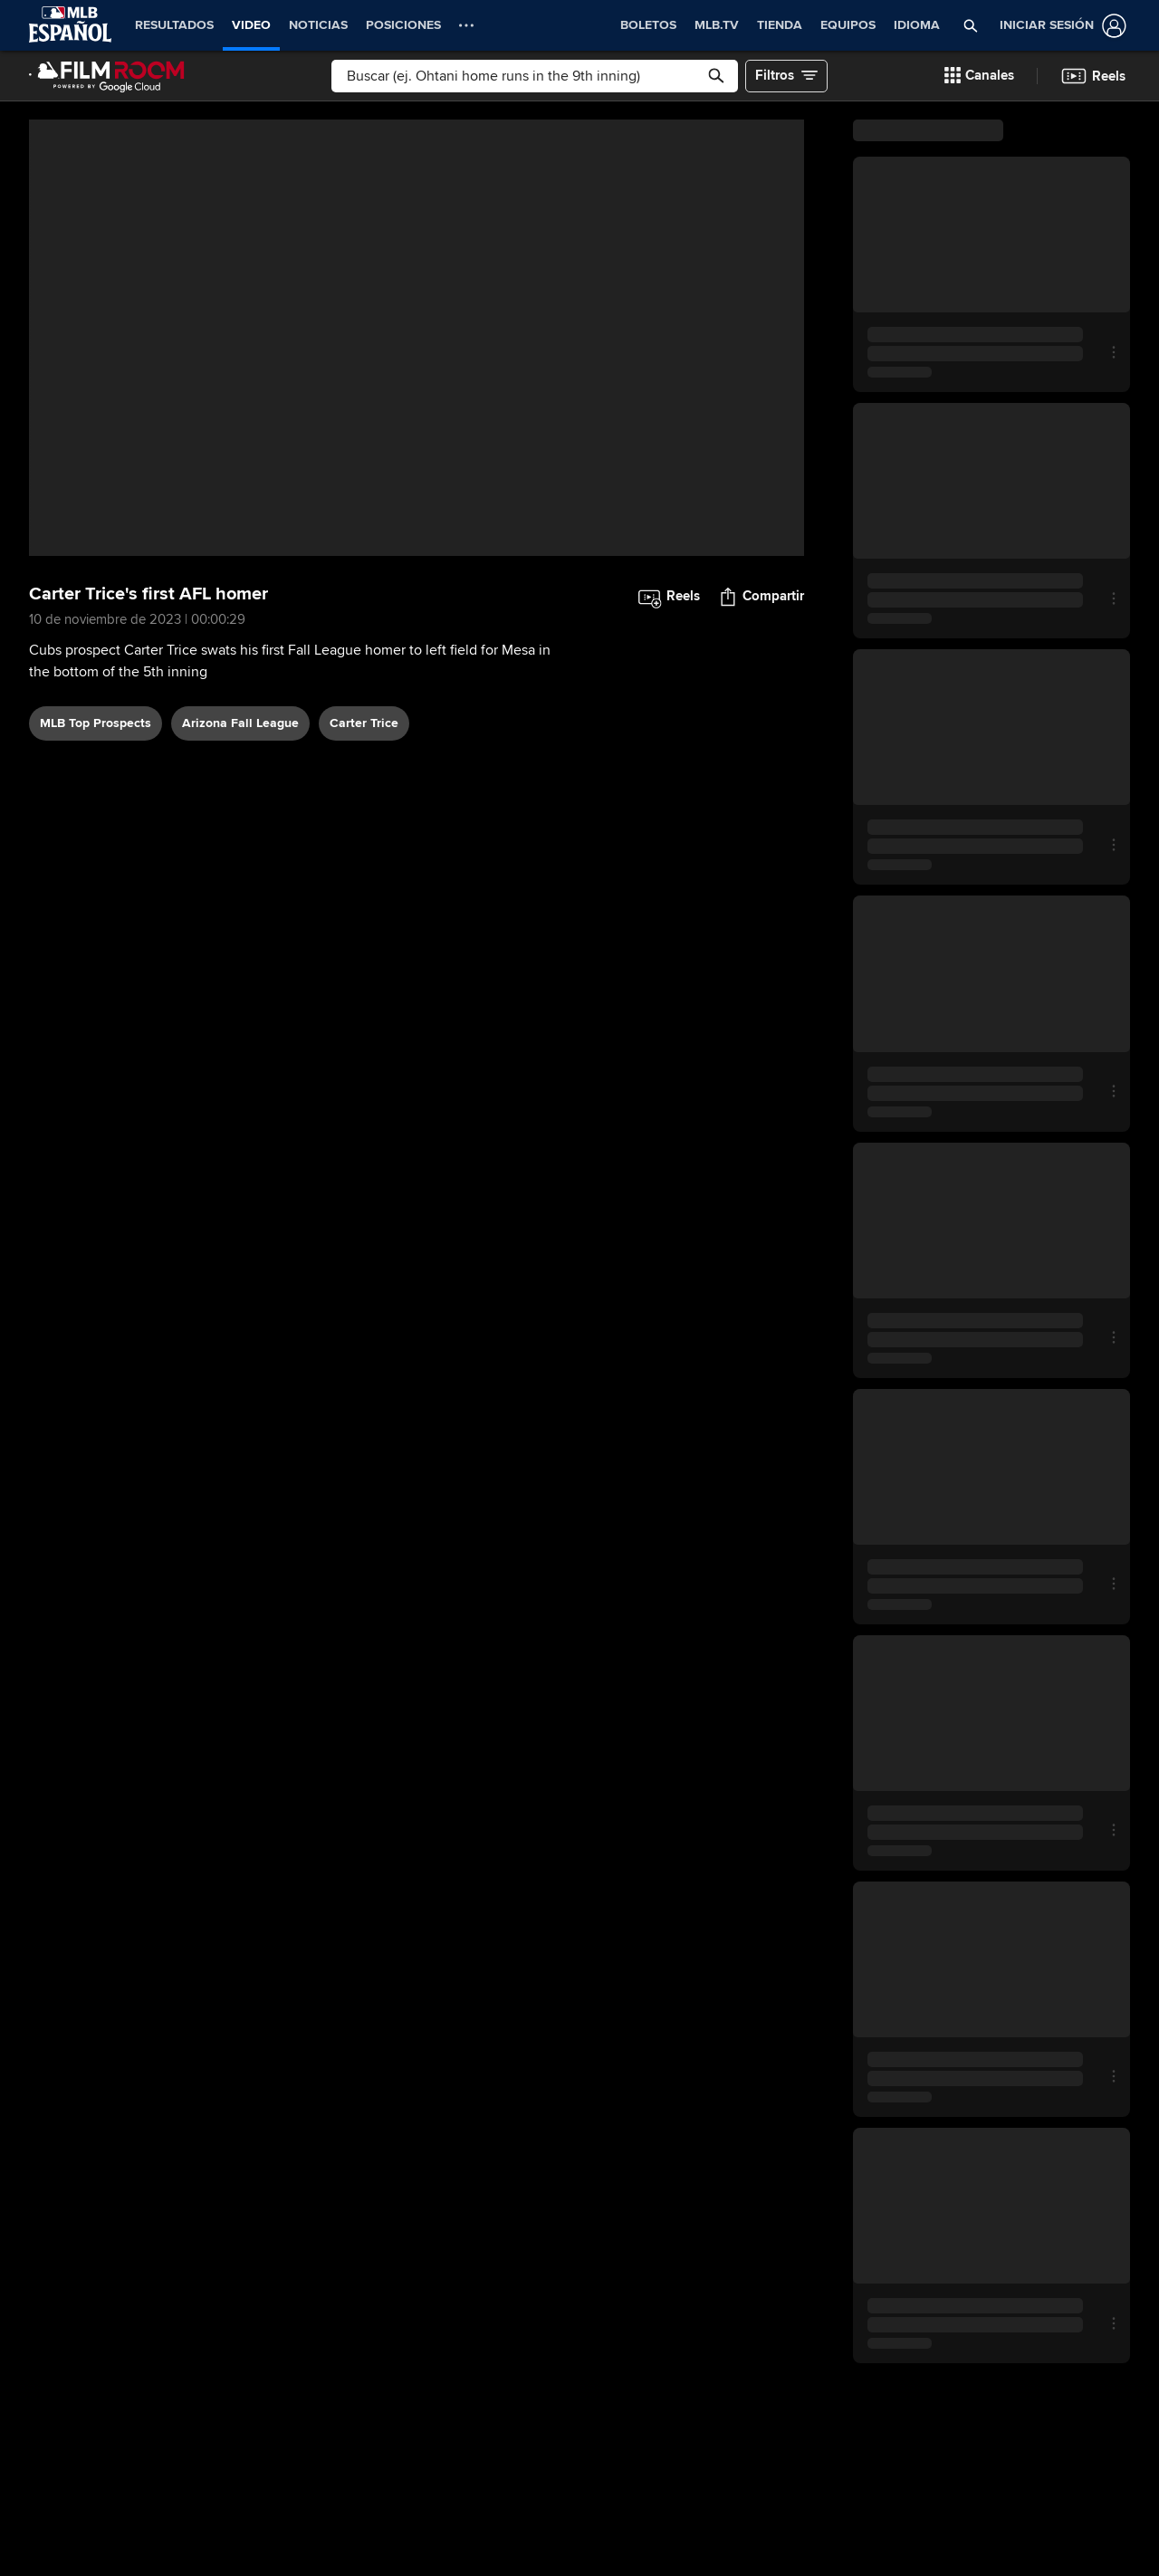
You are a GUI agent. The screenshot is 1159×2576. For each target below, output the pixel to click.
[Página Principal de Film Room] (107, 76)
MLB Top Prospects (95, 723)
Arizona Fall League (240, 723)
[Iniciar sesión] (1059, 26)
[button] (971, 25)
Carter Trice (364, 723)
